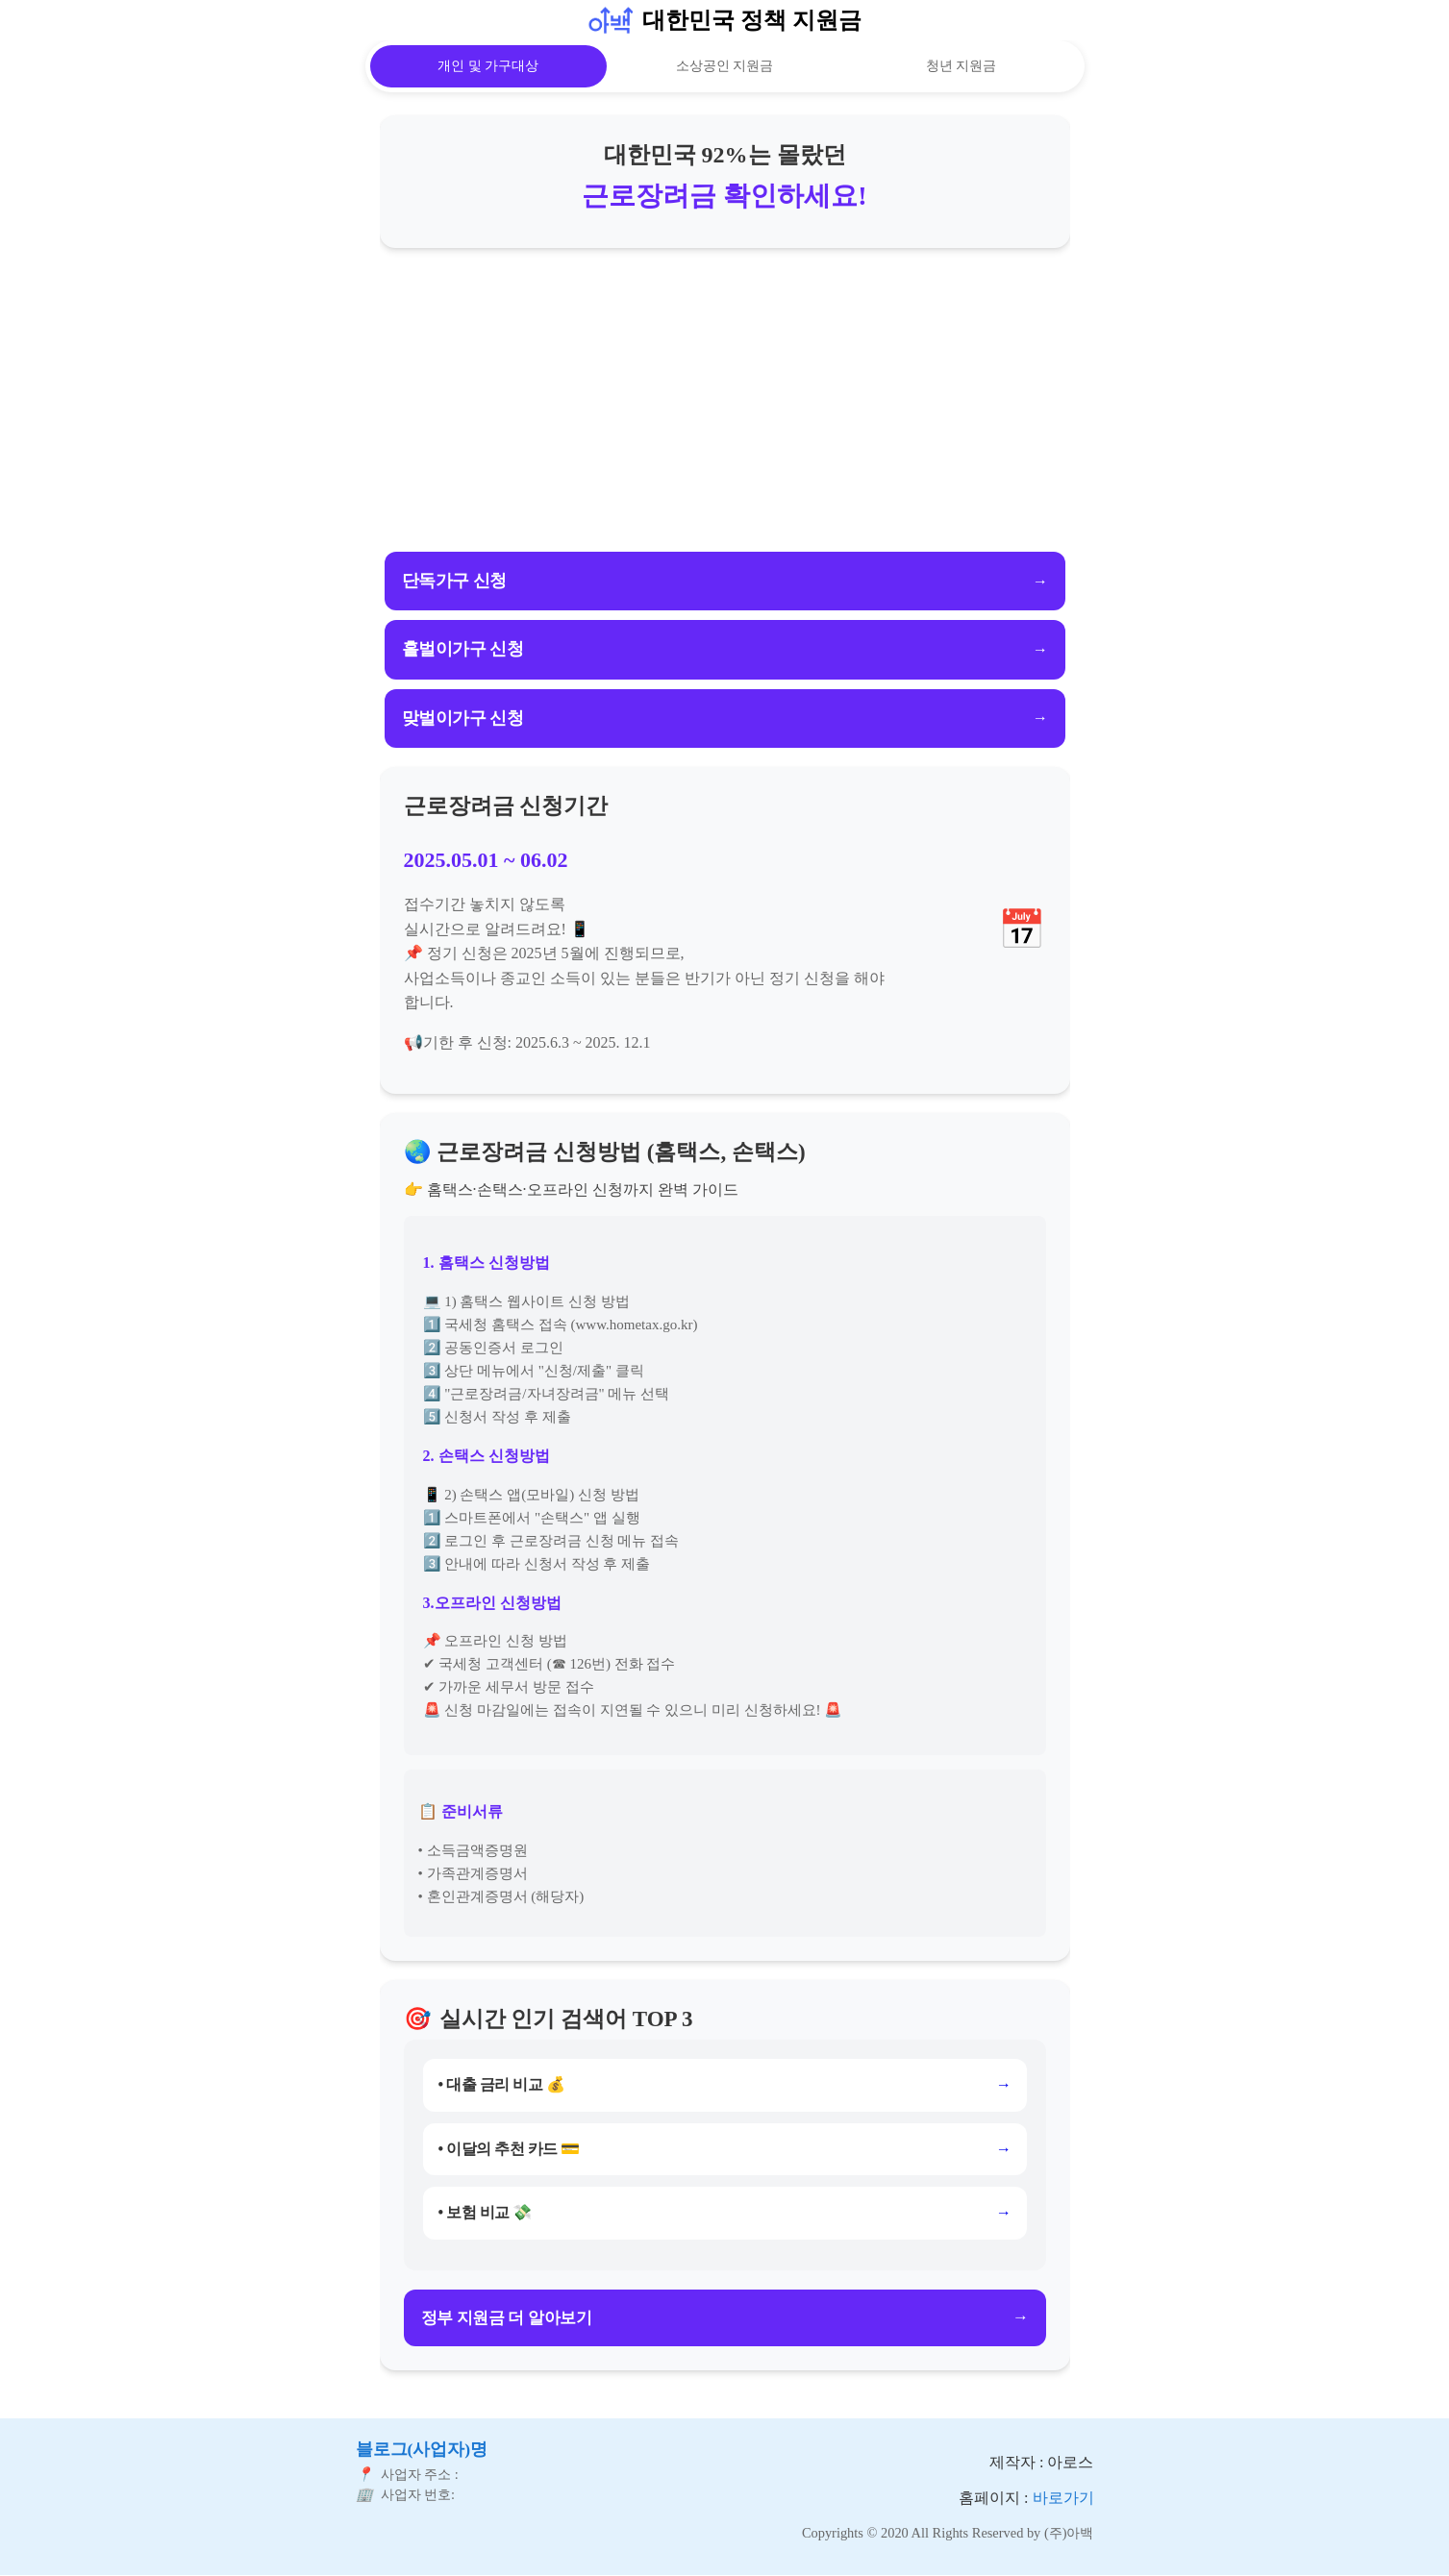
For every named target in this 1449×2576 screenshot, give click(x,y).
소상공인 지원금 (725, 66)
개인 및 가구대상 (487, 66)
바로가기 (1063, 2497)
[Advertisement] (725, 401)
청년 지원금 (961, 66)
